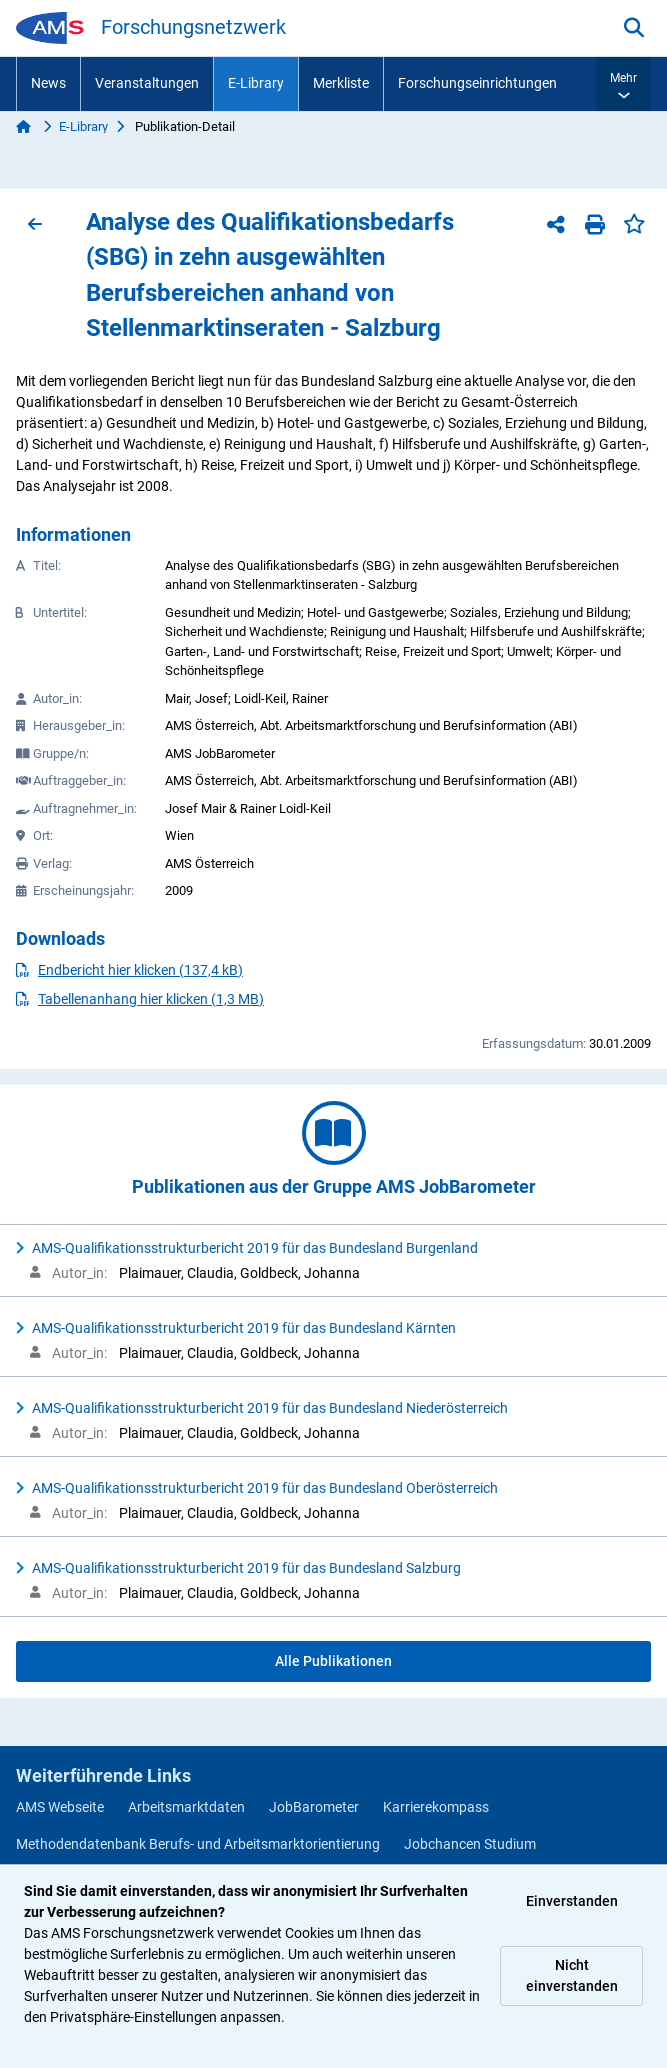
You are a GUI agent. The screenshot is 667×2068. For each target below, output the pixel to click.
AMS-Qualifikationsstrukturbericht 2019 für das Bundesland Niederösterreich (270, 1408)
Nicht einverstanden (572, 1975)
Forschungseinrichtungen (477, 83)
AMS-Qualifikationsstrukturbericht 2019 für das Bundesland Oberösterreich (265, 1488)
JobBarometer (314, 1807)
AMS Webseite (60, 1807)
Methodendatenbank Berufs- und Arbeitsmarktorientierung (198, 1844)
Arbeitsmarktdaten (186, 1807)
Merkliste (341, 83)
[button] (623, 84)
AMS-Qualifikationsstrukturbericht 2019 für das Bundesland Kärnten (244, 1328)
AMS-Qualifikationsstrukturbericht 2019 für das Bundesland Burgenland (255, 1248)
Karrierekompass (436, 1807)
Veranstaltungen (147, 83)
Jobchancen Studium (470, 1844)
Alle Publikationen (333, 1661)
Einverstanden (572, 1901)
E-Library (256, 83)
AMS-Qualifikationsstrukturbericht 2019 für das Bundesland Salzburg (246, 1568)
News (48, 83)
